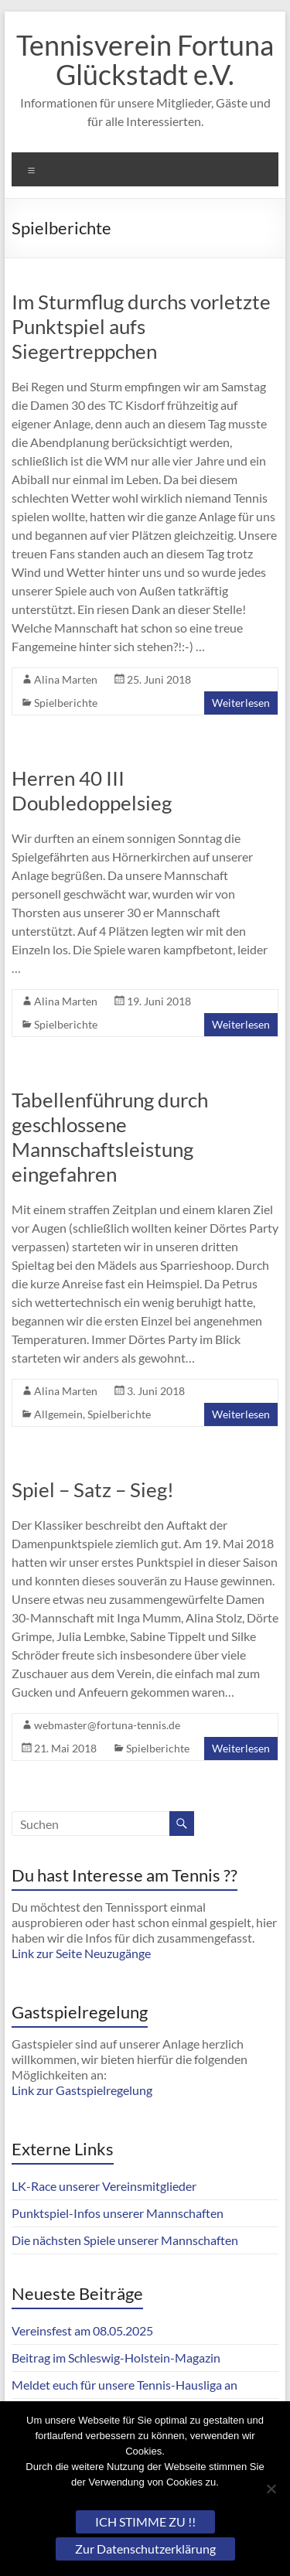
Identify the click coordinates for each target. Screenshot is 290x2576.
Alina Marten (65, 679)
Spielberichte (65, 702)
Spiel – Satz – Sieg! (93, 1489)
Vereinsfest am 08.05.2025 (82, 2330)
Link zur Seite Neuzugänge (81, 1953)
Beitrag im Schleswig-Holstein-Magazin (116, 2357)
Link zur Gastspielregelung (82, 2090)
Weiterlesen (241, 702)
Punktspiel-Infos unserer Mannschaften (117, 2213)
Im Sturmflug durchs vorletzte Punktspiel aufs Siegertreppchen (141, 326)
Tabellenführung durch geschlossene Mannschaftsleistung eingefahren (110, 1136)
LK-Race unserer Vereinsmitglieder (104, 2186)
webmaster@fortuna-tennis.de (107, 1725)
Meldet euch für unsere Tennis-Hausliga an (124, 2384)
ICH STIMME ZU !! (145, 2521)
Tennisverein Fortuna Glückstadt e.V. (145, 59)
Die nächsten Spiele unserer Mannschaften (125, 2240)
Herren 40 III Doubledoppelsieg (92, 790)
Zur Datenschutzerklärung (145, 2548)
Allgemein (58, 1414)
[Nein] (270, 2488)
